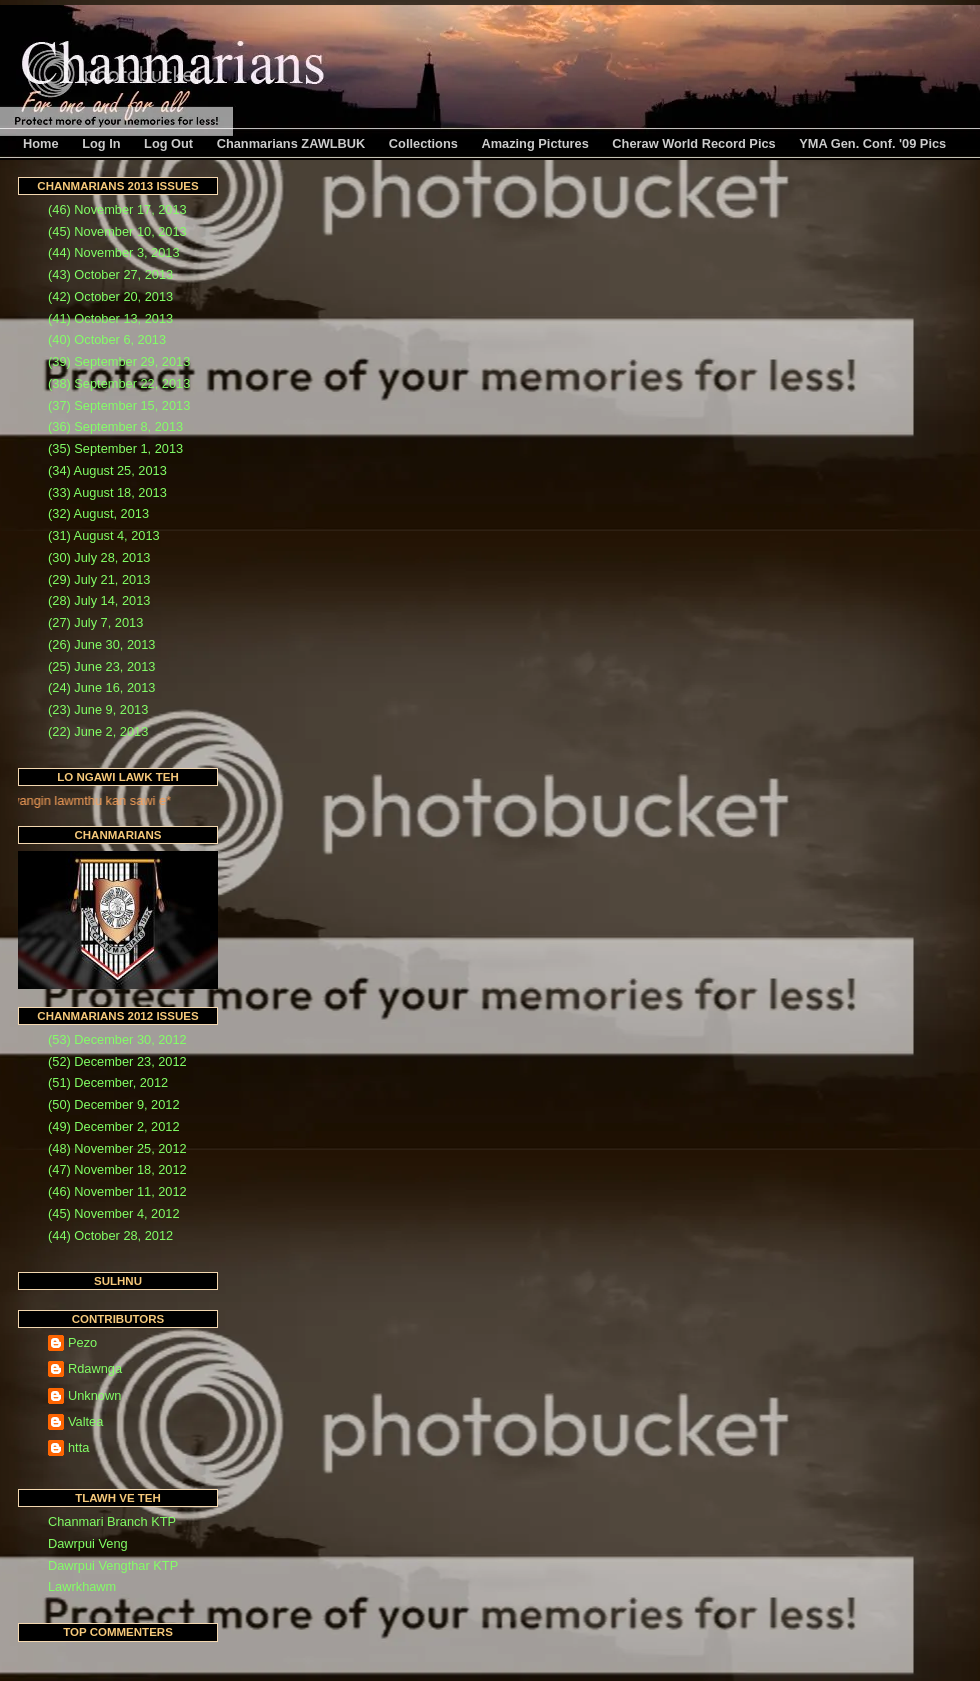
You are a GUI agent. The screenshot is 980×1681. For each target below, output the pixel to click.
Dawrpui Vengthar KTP (113, 1565)
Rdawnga (95, 1368)
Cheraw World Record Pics (693, 143)
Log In (101, 143)
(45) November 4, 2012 (114, 1213)
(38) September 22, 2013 (119, 383)
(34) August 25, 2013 (107, 470)
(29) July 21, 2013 (99, 579)
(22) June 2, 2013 (98, 731)
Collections (423, 143)
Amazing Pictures (534, 143)
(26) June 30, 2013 (101, 644)
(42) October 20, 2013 (110, 296)
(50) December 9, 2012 (114, 1104)
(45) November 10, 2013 (117, 231)
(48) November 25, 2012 (117, 1148)
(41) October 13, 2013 (110, 318)
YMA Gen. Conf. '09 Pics (872, 143)
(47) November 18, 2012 (117, 1169)
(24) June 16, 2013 (101, 687)
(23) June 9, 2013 (98, 709)
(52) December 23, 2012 (117, 1061)
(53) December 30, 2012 (117, 1039)
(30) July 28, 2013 (99, 557)
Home (41, 143)
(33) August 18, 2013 (107, 492)
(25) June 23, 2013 (101, 666)
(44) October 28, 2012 (110, 1235)
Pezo (82, 1342)
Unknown (94, 1395)
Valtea (85, 1421)
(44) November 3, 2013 (114, 252)
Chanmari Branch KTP (112, 1521)
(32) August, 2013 (98, 513)
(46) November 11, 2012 (117, 1191)
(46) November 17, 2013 (117, 209)
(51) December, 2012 (108, 1082)
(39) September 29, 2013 (119, 361)
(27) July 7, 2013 (95, 622)
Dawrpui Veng (88, 1543)
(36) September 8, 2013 (115, 426)
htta (78, 1447)
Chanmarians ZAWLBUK (291, 143)
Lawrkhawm (82, 1586)
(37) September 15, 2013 (119, 405)
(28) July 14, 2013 (99, 600)
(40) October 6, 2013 (107, 339)
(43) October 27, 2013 (110, 274)
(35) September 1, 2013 (115, 448)
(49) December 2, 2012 (114, 1126)
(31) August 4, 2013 (104, 535)
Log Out (168, 143)
